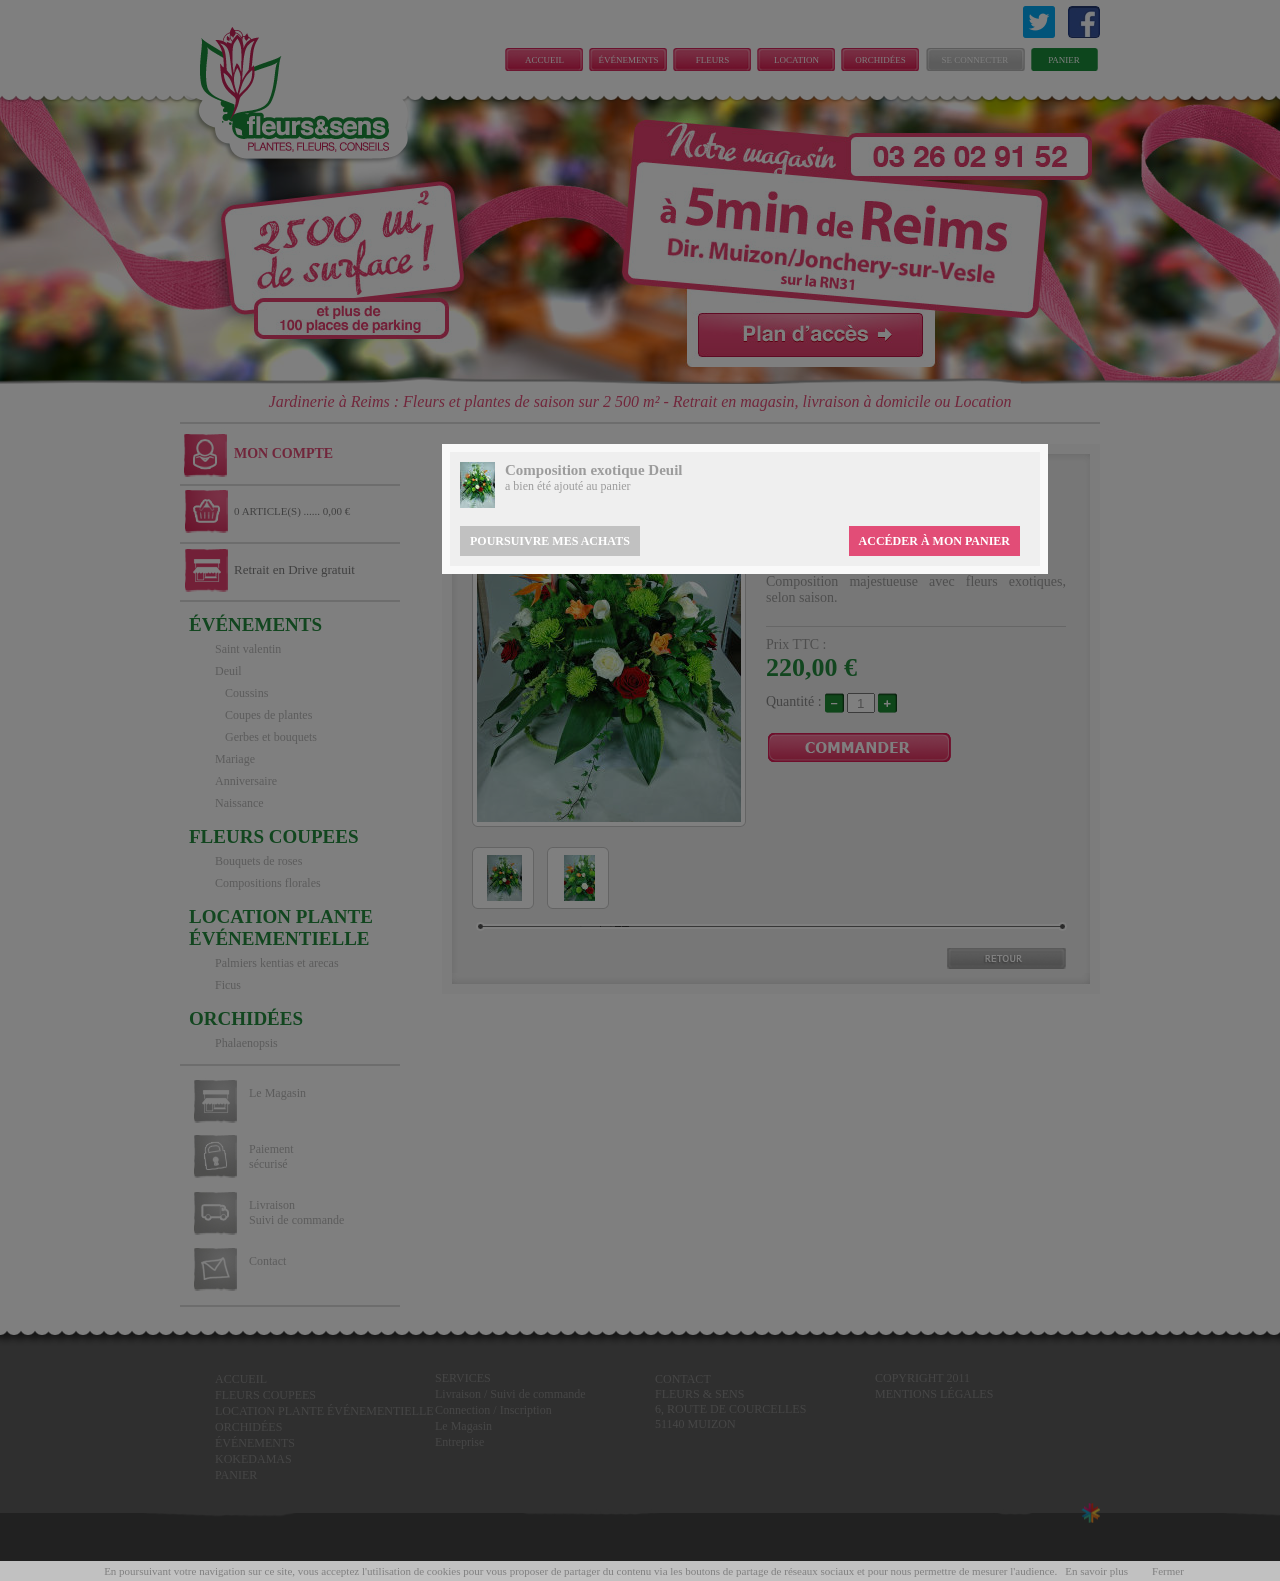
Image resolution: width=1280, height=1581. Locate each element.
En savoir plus (1096, 1571)
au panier (608, 486)
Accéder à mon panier (934, 541)
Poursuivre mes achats (550, 541)
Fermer (1168, 1571)
